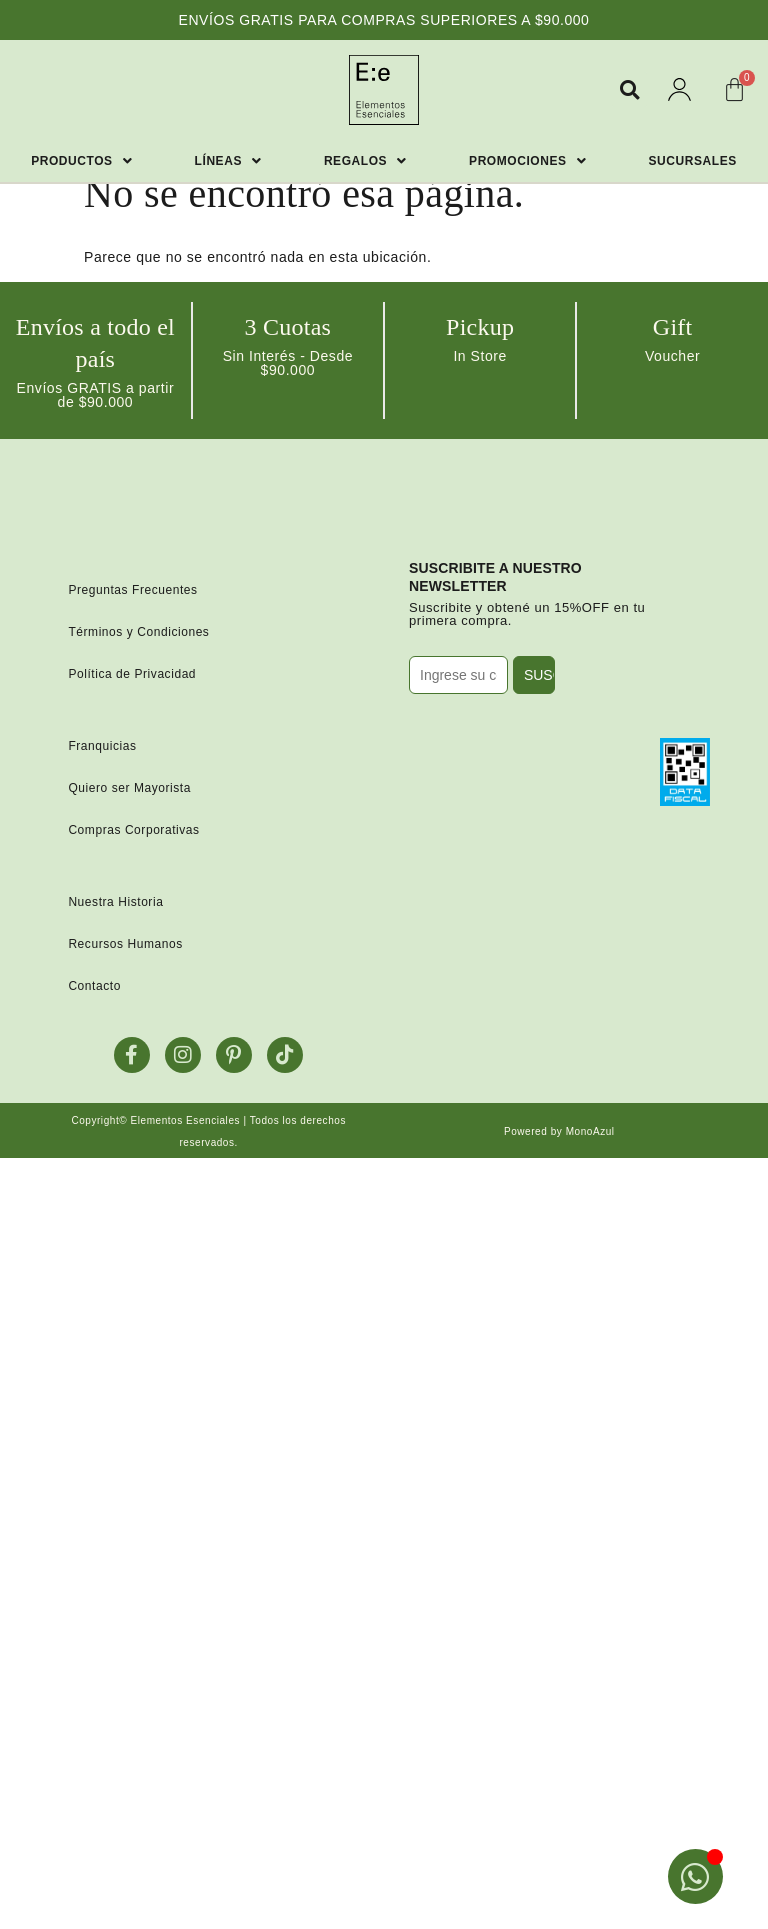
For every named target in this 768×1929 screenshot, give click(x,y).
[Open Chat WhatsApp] (695, 1876)
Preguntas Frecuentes (132, 590)
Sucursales (693, 161)
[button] (629, 89)
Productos (81, 161)
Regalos (365, 161)
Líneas (228, 161)
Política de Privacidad (132, 674)
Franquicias (102, 746)
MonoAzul (590, 1131)
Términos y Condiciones (138, 632)
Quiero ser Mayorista (129, 788)
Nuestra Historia (115, 902)
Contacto (94, 986)
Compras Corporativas (133, 830)
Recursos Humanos (125, 944)
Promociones (527, 161)
